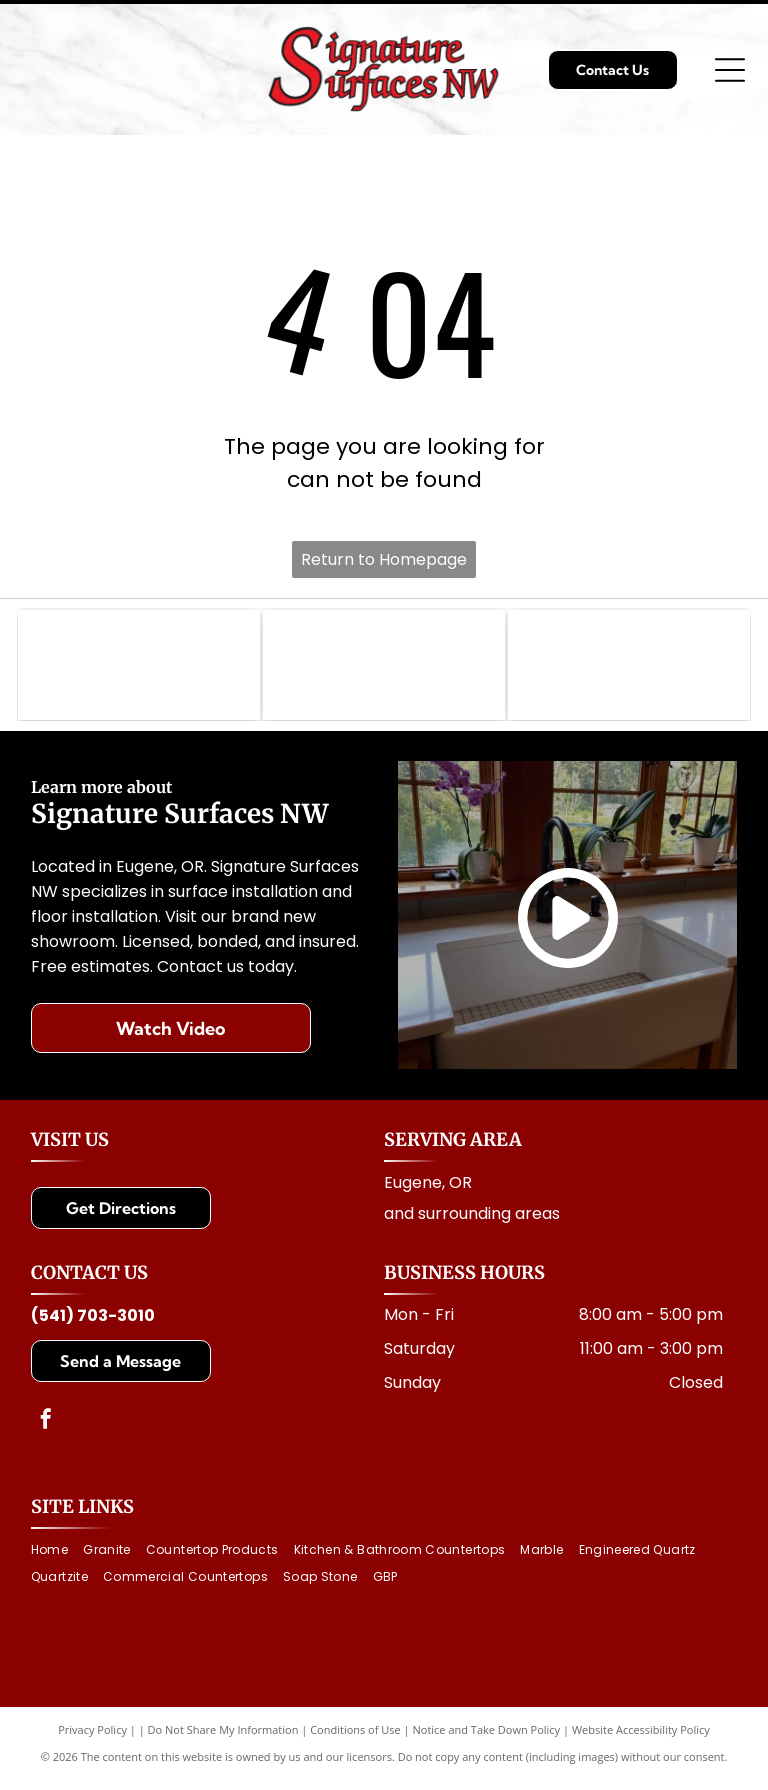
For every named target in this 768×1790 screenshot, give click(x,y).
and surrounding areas (472, 1223)
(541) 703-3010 (93, 1325)
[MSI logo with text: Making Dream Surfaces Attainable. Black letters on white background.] (139, 670)
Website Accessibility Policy (641, 1739)
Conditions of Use (355, 1739)
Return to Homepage (384, 559)
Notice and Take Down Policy (487, 1739)
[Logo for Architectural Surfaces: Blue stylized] (384, 670)
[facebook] (46, 1431)
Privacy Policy (92, 1739)
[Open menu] (730, 70)
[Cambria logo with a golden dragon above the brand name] (629, 670)
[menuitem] (57, 1560)
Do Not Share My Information (223, 1739)
